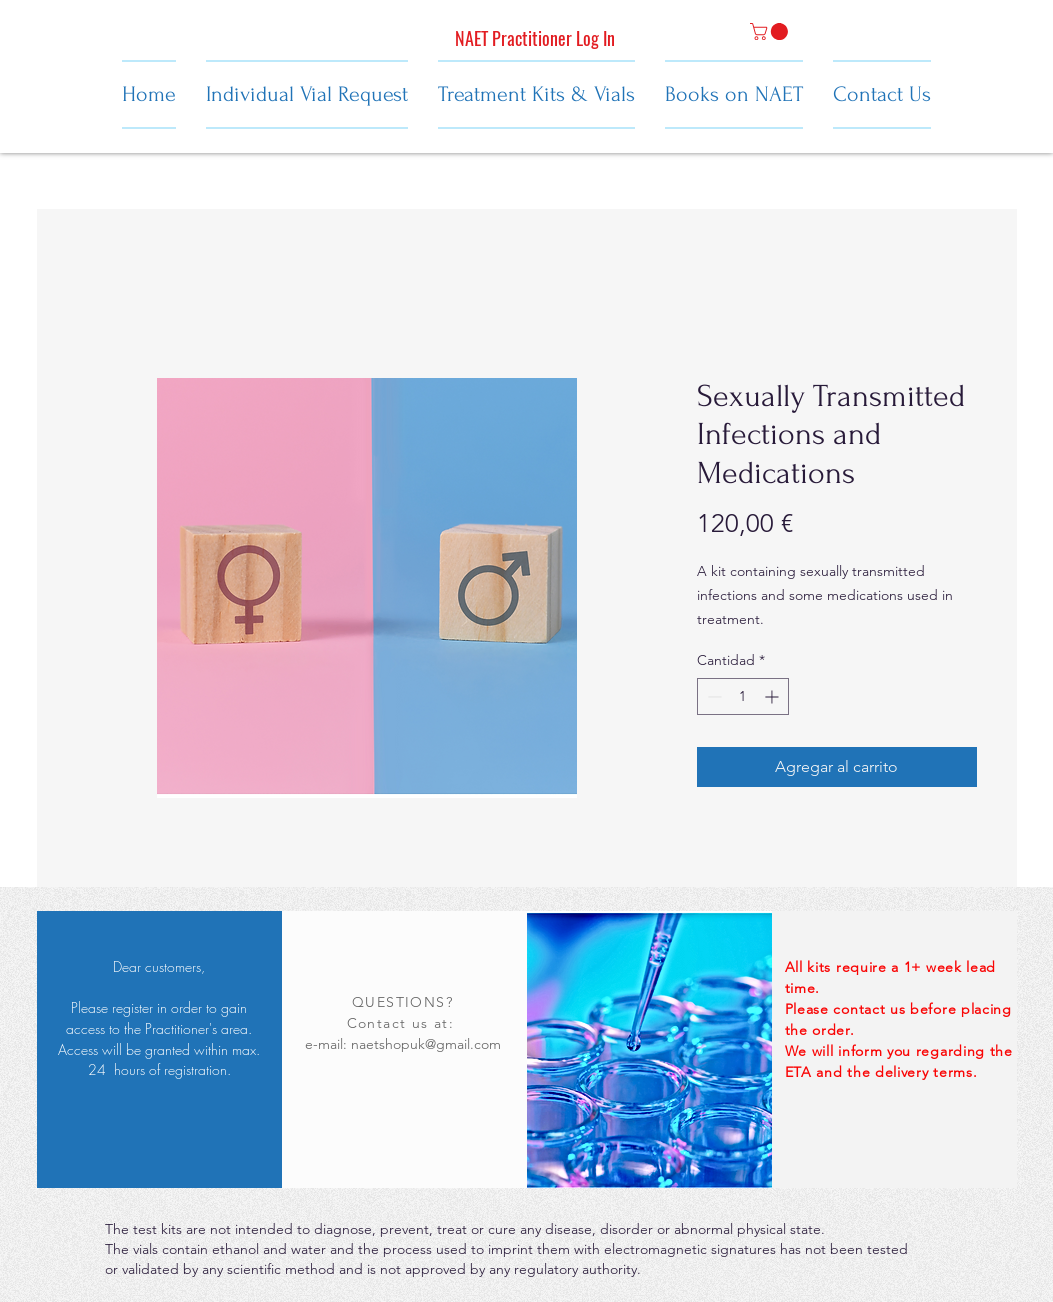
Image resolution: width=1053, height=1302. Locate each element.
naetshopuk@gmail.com (426, 1044)
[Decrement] (712, 696)
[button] (771, 31)
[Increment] (773, 696)
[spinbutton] (743, 696)
